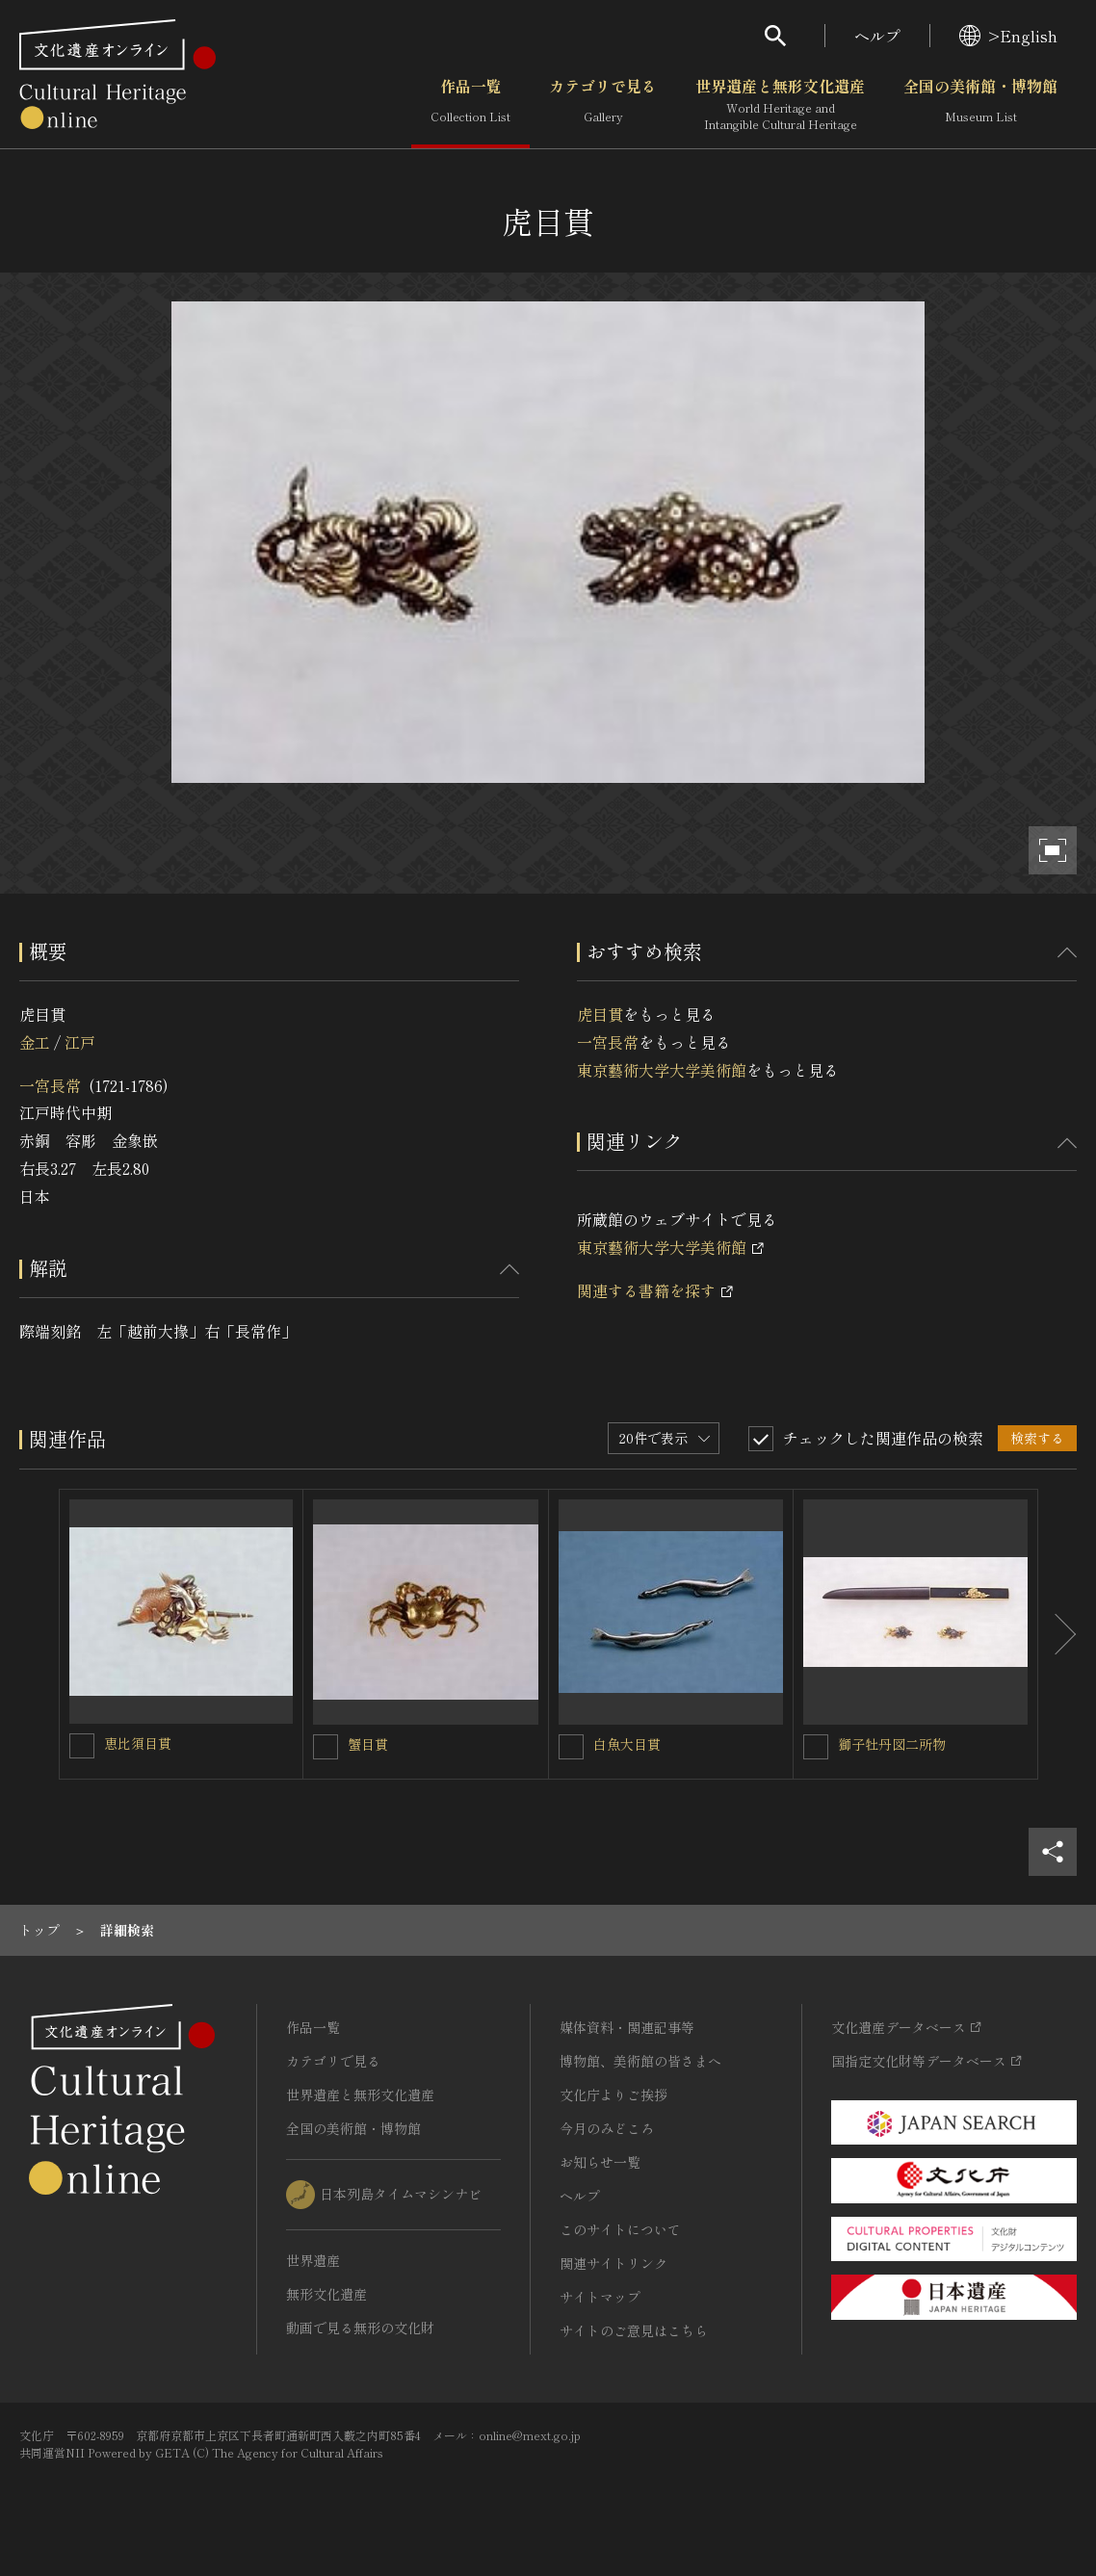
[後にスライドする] (1057, 1634)
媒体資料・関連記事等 (627, 2027)
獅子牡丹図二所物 (892, 1744)
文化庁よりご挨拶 (613, 2094)
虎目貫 (600, 1014)
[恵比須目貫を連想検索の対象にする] (81, 1745)
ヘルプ (877, 35)
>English (1008, 35)
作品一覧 (470, 105)
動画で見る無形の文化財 (360, 2327)
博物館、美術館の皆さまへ (640, 2060)
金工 (34, 1042)
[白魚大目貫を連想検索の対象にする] (571, 1746)
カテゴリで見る (603, 105)
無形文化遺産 (326, 2293)
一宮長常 (50, 1085)
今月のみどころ (607, 2128)
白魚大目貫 (627, 1744)
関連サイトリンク (613, 2263)
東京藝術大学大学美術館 (661, 1069)
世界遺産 (313, 2260)
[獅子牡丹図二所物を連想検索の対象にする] (815, 1746)
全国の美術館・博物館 (980, 105)
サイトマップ (600, 2296)
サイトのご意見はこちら (634, 2330)
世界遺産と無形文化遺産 (780, 105)
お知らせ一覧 (600, 2162)
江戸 (80, 1042)
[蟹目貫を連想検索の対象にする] (325, 1746)
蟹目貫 (368, 1744)
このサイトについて (620, 2229)
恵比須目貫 (137, 1743)
